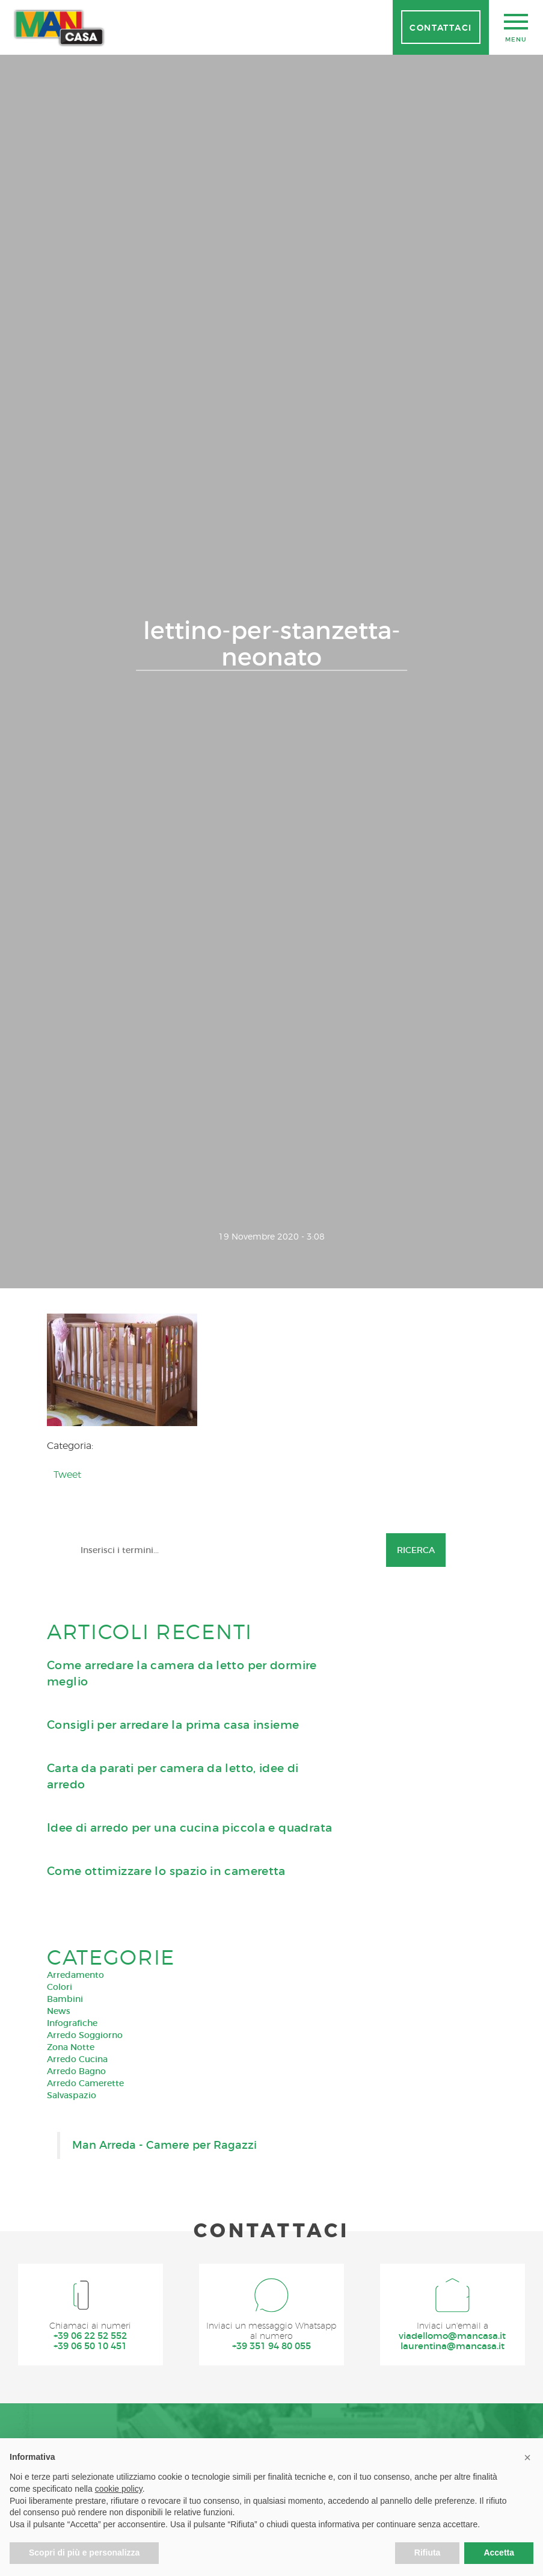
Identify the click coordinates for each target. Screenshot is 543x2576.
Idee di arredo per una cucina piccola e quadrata (189, 2167)
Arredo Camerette (85, 2422)
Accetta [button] (498, 2552)
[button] (527, 2457)
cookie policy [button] (119, 2489)
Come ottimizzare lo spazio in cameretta (166, 2210)
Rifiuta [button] (427, 2552)
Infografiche (72, 2362)
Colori (59, 2326)
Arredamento (75, 2314)
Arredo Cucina (77, 2398)
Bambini (65, 2338)
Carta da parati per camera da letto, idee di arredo (173, 2116)
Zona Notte (70, 2386)
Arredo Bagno (76, 2410)
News (58, 2350)
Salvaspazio (71, 2434)
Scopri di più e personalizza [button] (84, 2552)
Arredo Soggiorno (85, 2374)
